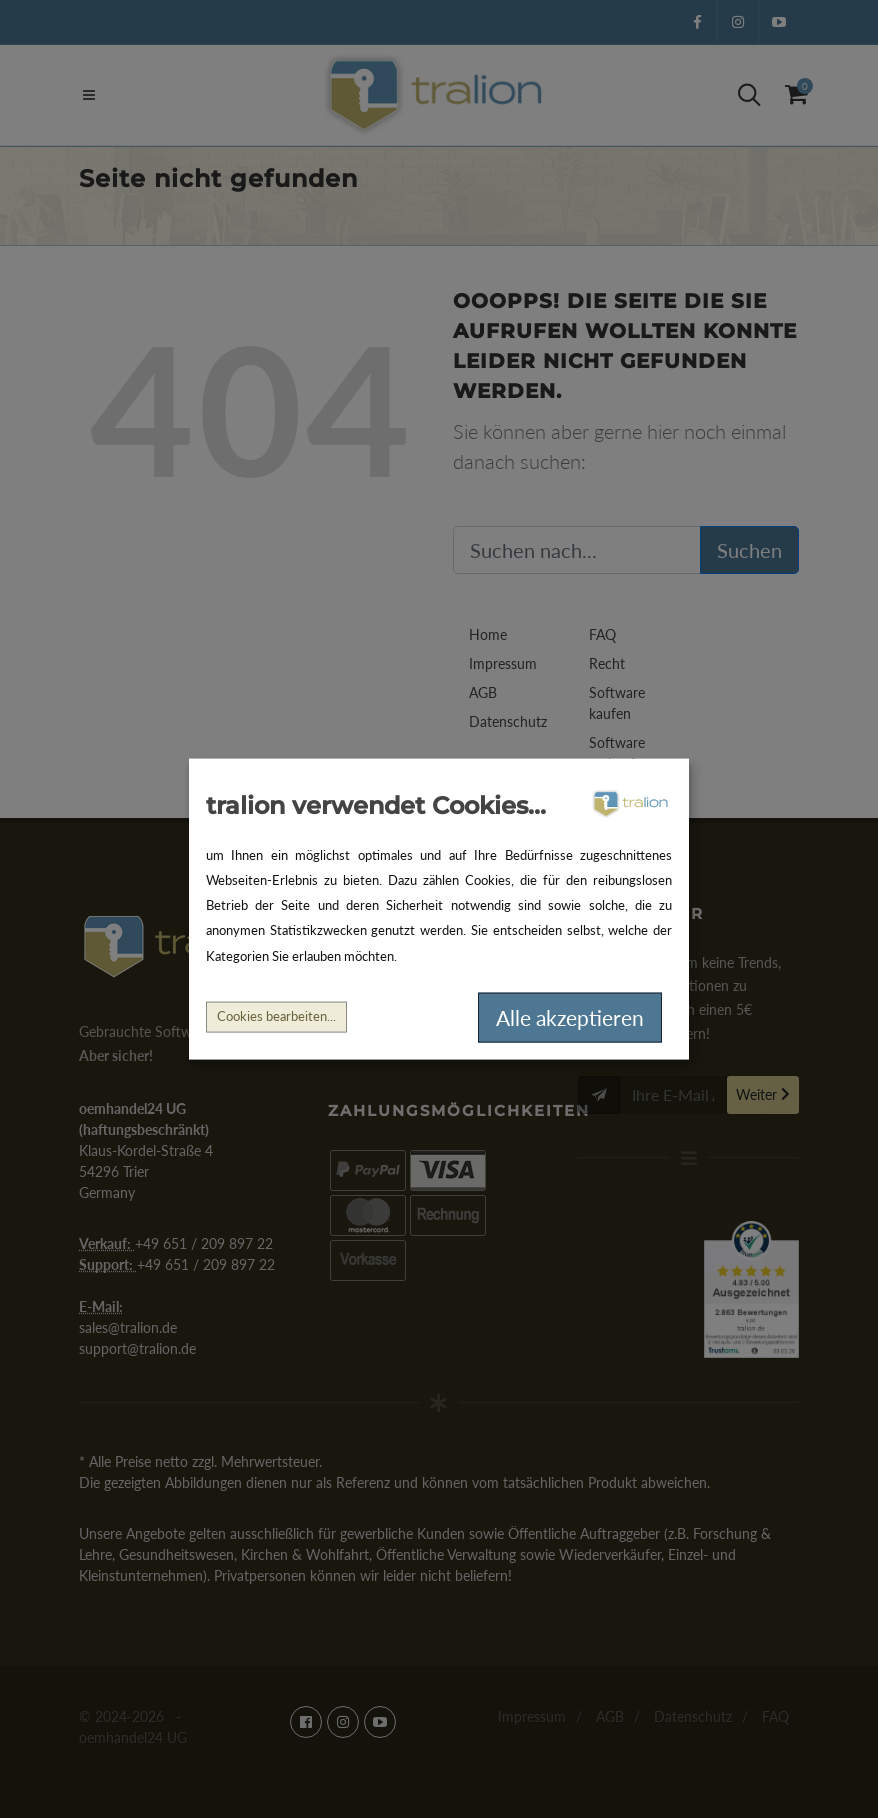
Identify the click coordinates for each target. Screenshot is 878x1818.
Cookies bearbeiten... (276, 1016)
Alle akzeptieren (570, 1017)
